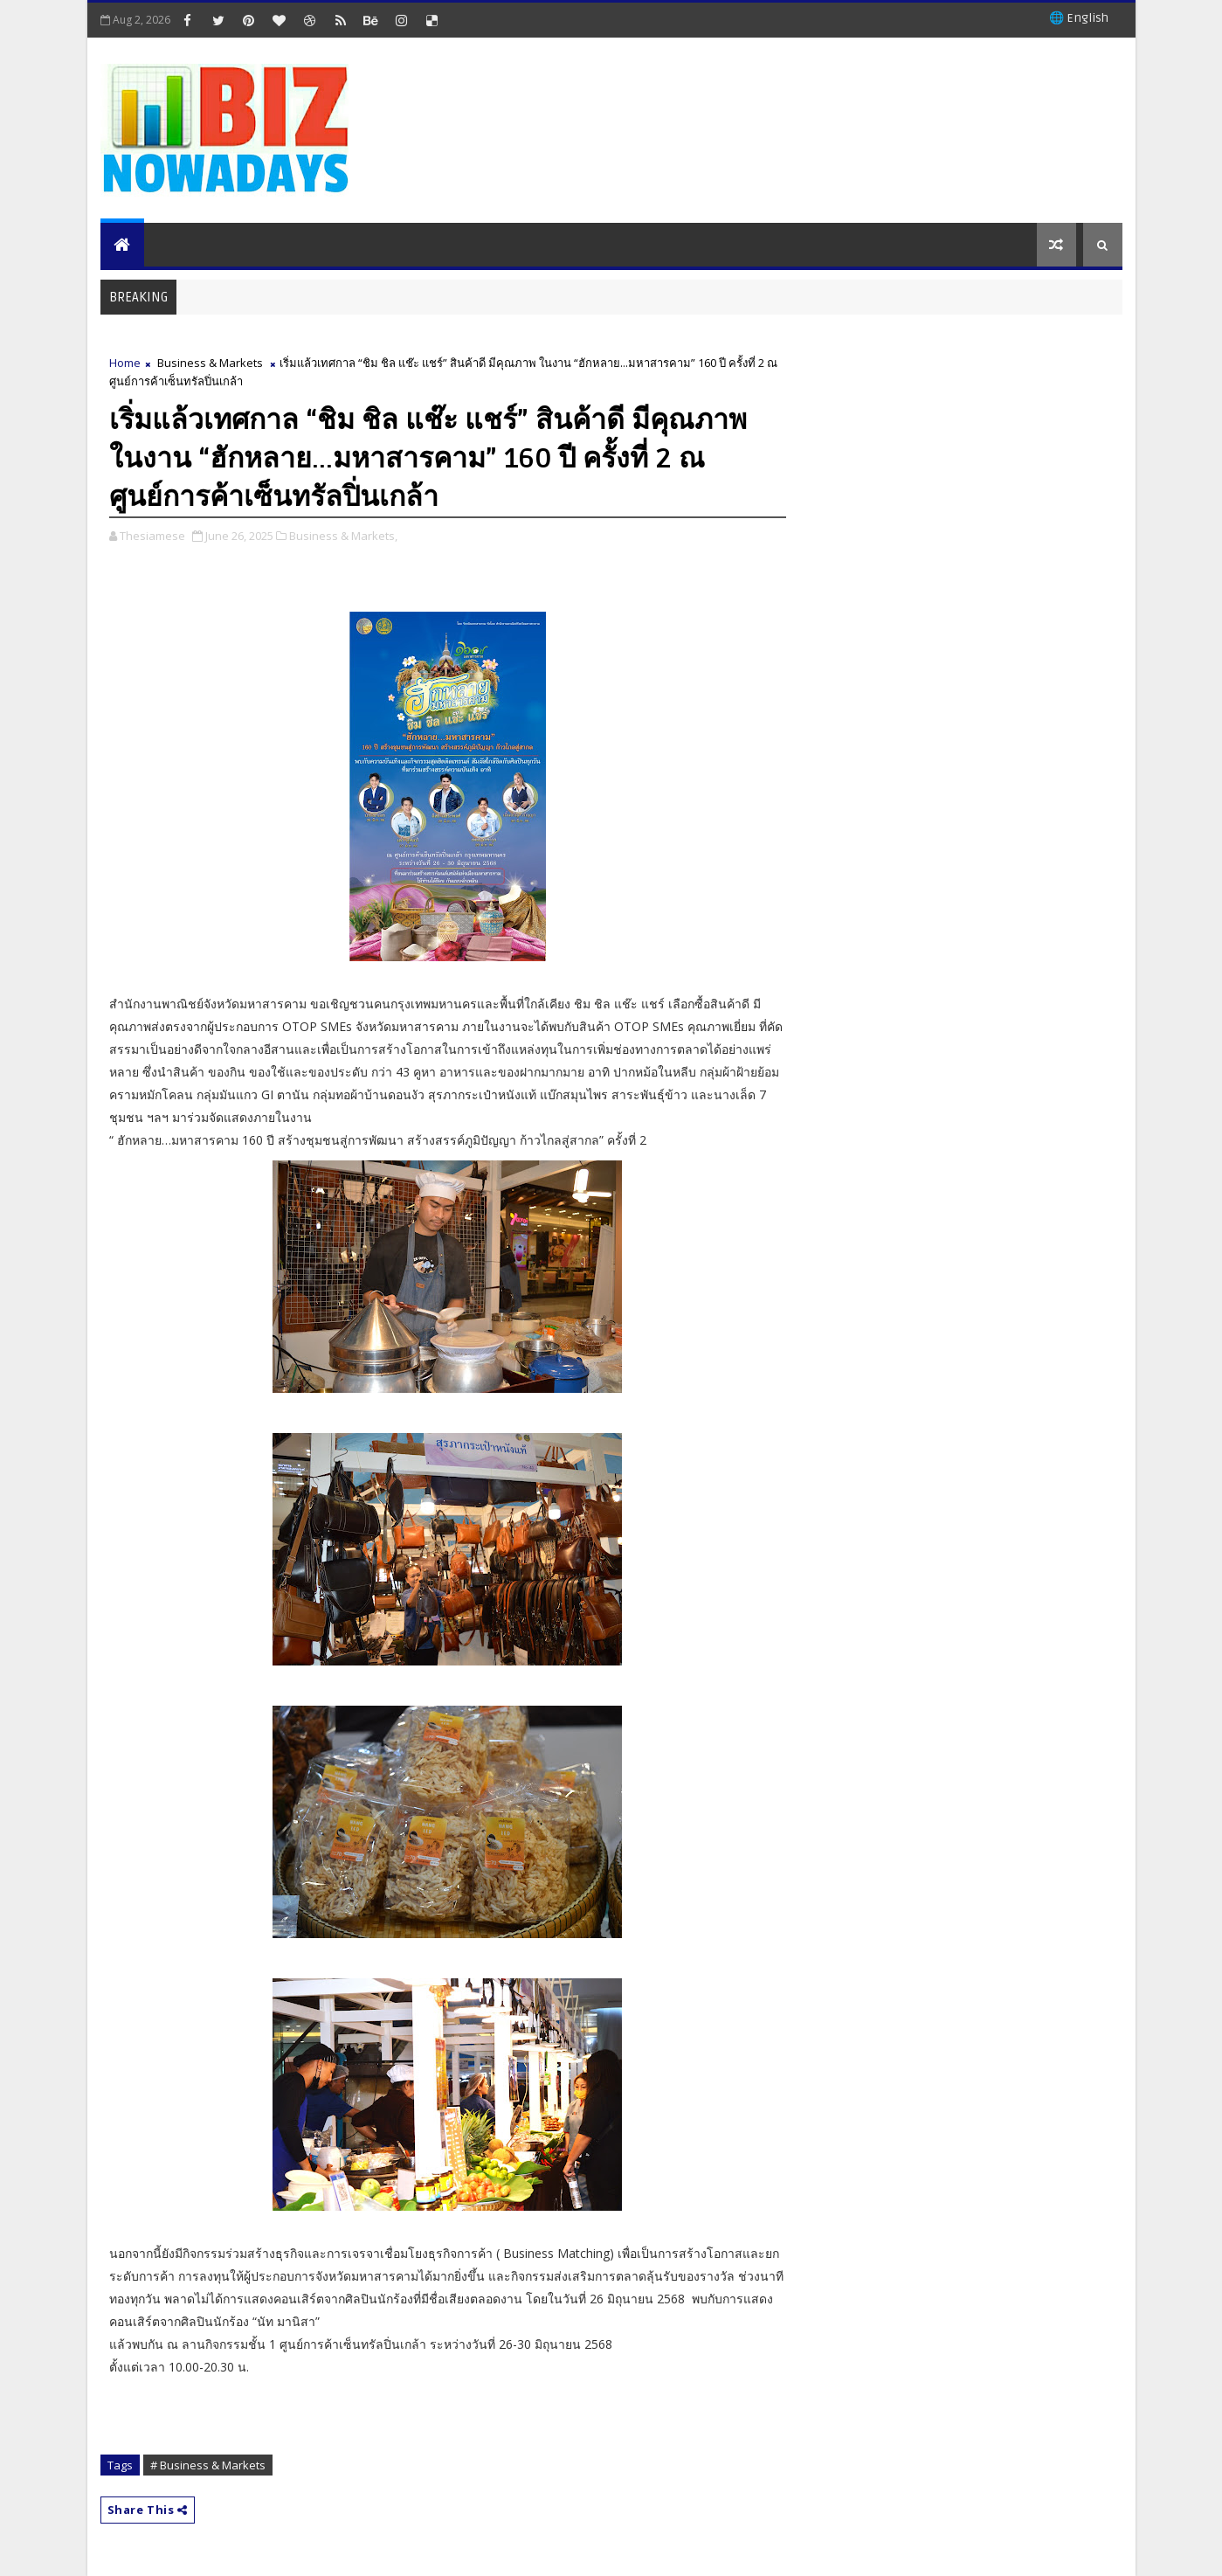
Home (125, 362)
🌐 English (1078, 17)
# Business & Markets (208, 2465)
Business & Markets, (343, 536)
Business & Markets (210, 362)
